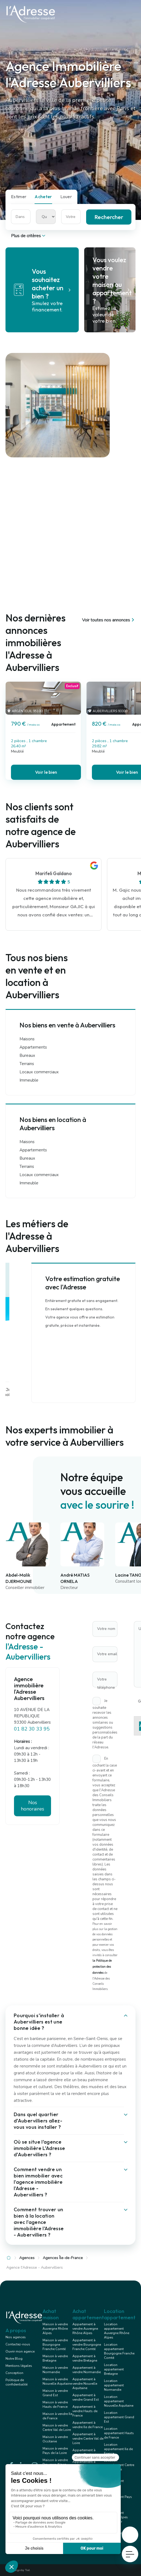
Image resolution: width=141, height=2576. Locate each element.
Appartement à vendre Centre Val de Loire (87, 2438)
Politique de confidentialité (16, 2382)
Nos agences (15, 2337)
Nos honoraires (32, 1805)
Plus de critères (28, 236)
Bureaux (27, 1055)
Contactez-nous (17, 2344)
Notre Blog (13, 2358)
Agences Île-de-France (63, 2257)
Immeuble (28, 1080)
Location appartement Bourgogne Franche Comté (119, 2351)
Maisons (27, 1039)
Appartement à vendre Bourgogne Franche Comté (86, 2344)
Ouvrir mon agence (20, 2351)
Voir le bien (46, 772)
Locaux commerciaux (39, 1072)
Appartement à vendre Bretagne (84, 2358)
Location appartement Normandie (114, 2385)
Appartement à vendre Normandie (86, 2369)
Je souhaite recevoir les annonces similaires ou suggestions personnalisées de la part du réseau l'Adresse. (104, 1724)
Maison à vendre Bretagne (55, 2358)
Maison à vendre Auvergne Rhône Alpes (55, 2328)
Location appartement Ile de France (118, 2449)
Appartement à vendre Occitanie (85, 2452)
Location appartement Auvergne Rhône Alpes (116, 2331)
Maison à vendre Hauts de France (55, 2404)
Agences (27, 2257)
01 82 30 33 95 (32, 1729)
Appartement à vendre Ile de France (87, 2424)
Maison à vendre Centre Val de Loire (57, 2427)
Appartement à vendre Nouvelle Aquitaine (84, 2383)
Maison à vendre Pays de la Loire (55, 2450)
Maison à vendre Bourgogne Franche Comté (55, 2344)
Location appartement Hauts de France (119, 2433)
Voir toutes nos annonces (109, 620)
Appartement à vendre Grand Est (85, 2397)
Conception (14, 2373)
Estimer (18, 196)
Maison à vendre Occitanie (55, 2439)
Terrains (26, 1063)
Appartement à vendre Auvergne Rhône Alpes (85, 2328)
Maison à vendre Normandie (55, 2369)
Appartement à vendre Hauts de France (84, 2411)
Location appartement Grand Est (119, 2417)
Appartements (33, 1047)
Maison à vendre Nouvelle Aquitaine (57, 2381)
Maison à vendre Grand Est (55, 2393)
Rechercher (108, 217)
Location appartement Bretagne (114, 2369)
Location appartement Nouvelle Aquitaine (118, 2401)
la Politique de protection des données (102, 1967)
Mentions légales (18, 2366)
